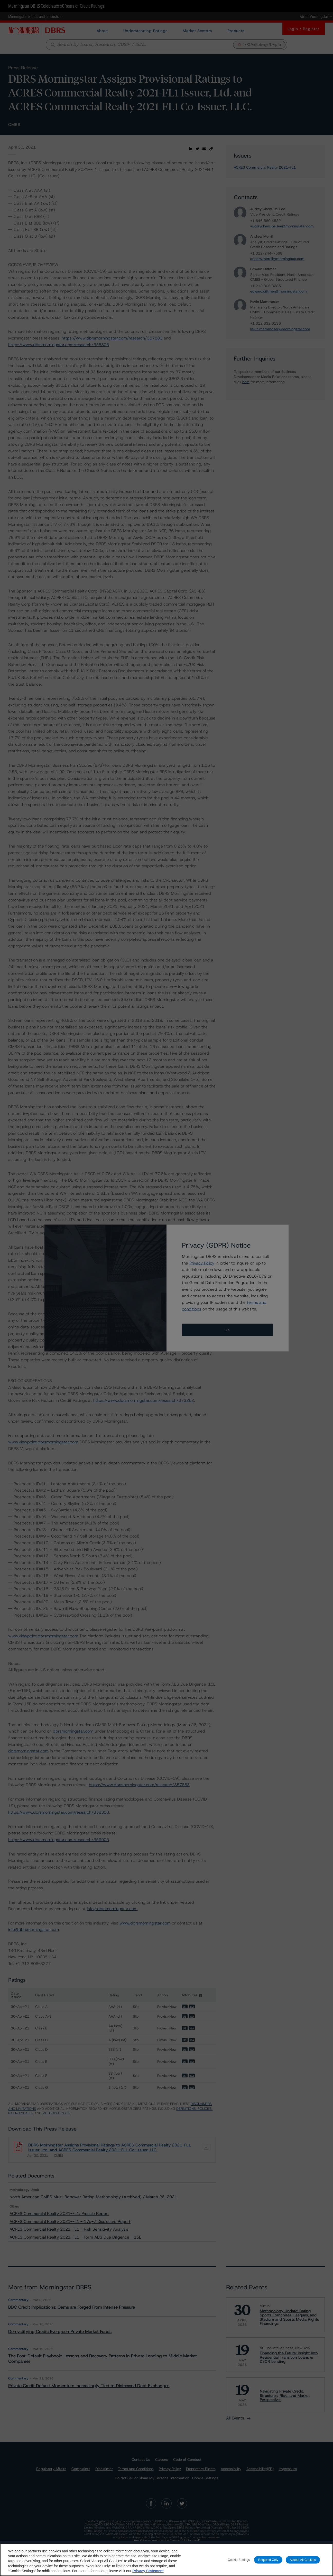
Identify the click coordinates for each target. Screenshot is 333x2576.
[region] (166, 2560)
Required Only (268, 2559)
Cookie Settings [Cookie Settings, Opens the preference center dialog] (239, 2559)
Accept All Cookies (303, 2559)
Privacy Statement (147, 2571)
